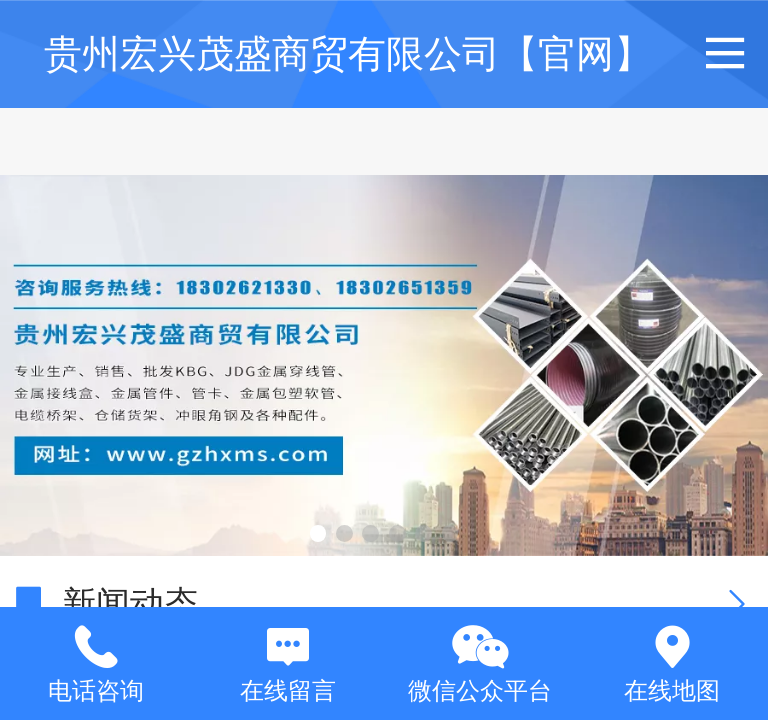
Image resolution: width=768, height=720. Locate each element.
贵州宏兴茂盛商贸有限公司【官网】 (348, 53)
